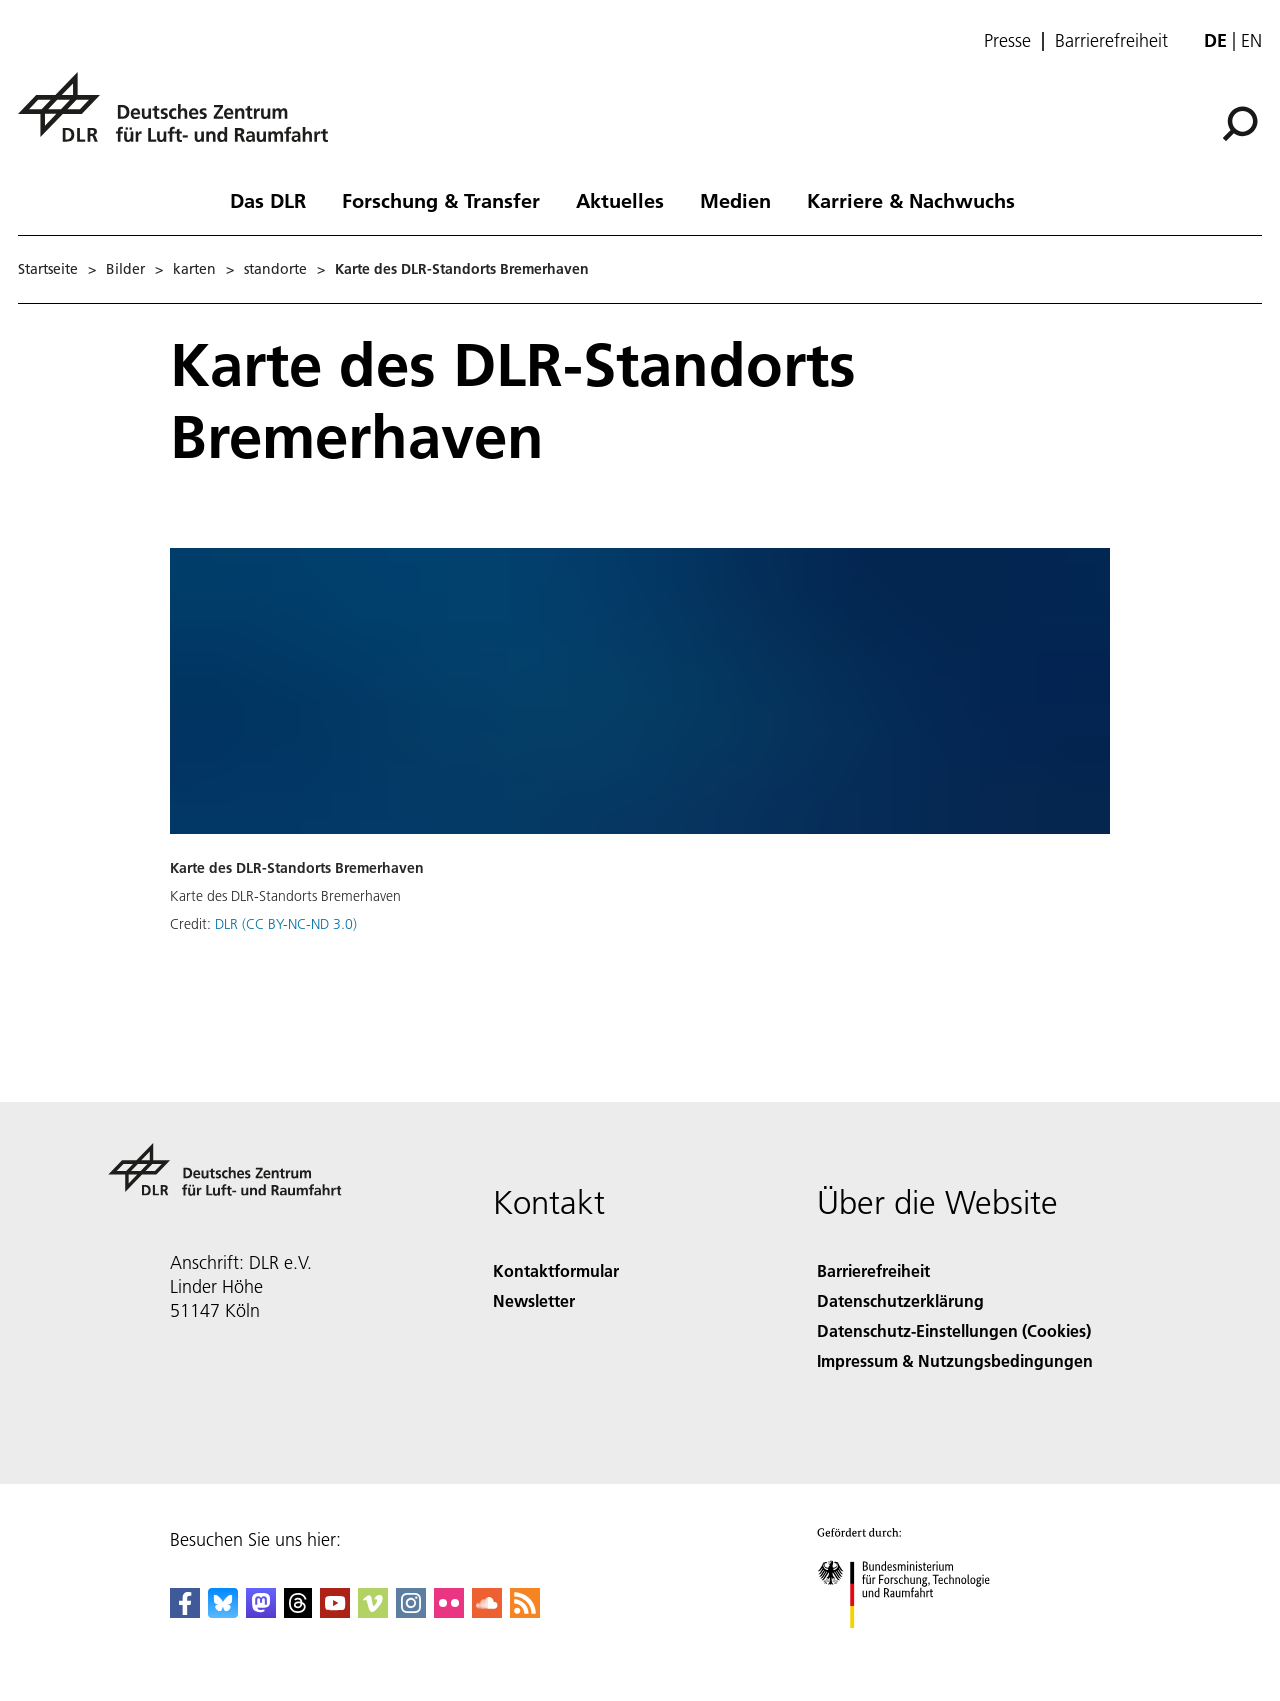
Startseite (48, 269)
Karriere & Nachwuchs (911, 200)
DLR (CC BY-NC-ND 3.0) (286, 924)
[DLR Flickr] (449, 1611)
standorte (275, 269)
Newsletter (534, 1300)
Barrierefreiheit (1111, 41)
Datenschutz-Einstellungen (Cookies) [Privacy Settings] (954, 1330)
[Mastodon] (261, 1611)
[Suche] (1240, 124)
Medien (735, 200)
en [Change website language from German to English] (1251, 40)
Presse (1007, 41)
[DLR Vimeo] (373, 1611)
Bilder (125, 269)
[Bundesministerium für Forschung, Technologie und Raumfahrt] (914, 1645)
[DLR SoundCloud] (487, 1611)
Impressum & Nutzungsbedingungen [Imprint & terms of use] (955, 1360)
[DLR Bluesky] (223, 1611)
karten (194, 269)
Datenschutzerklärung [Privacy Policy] (900, 1300)
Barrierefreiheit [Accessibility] (873, 1270)
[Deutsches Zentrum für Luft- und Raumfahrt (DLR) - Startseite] (181, 118)
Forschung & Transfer (441, 200)
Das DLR (268, 200)
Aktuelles (620, 200)
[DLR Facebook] (185, 1611)
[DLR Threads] (298, 1611)
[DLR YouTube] (335, 1611)
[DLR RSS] (525, 1611)
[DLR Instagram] (411, 1611)
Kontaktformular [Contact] (556, 1270)
